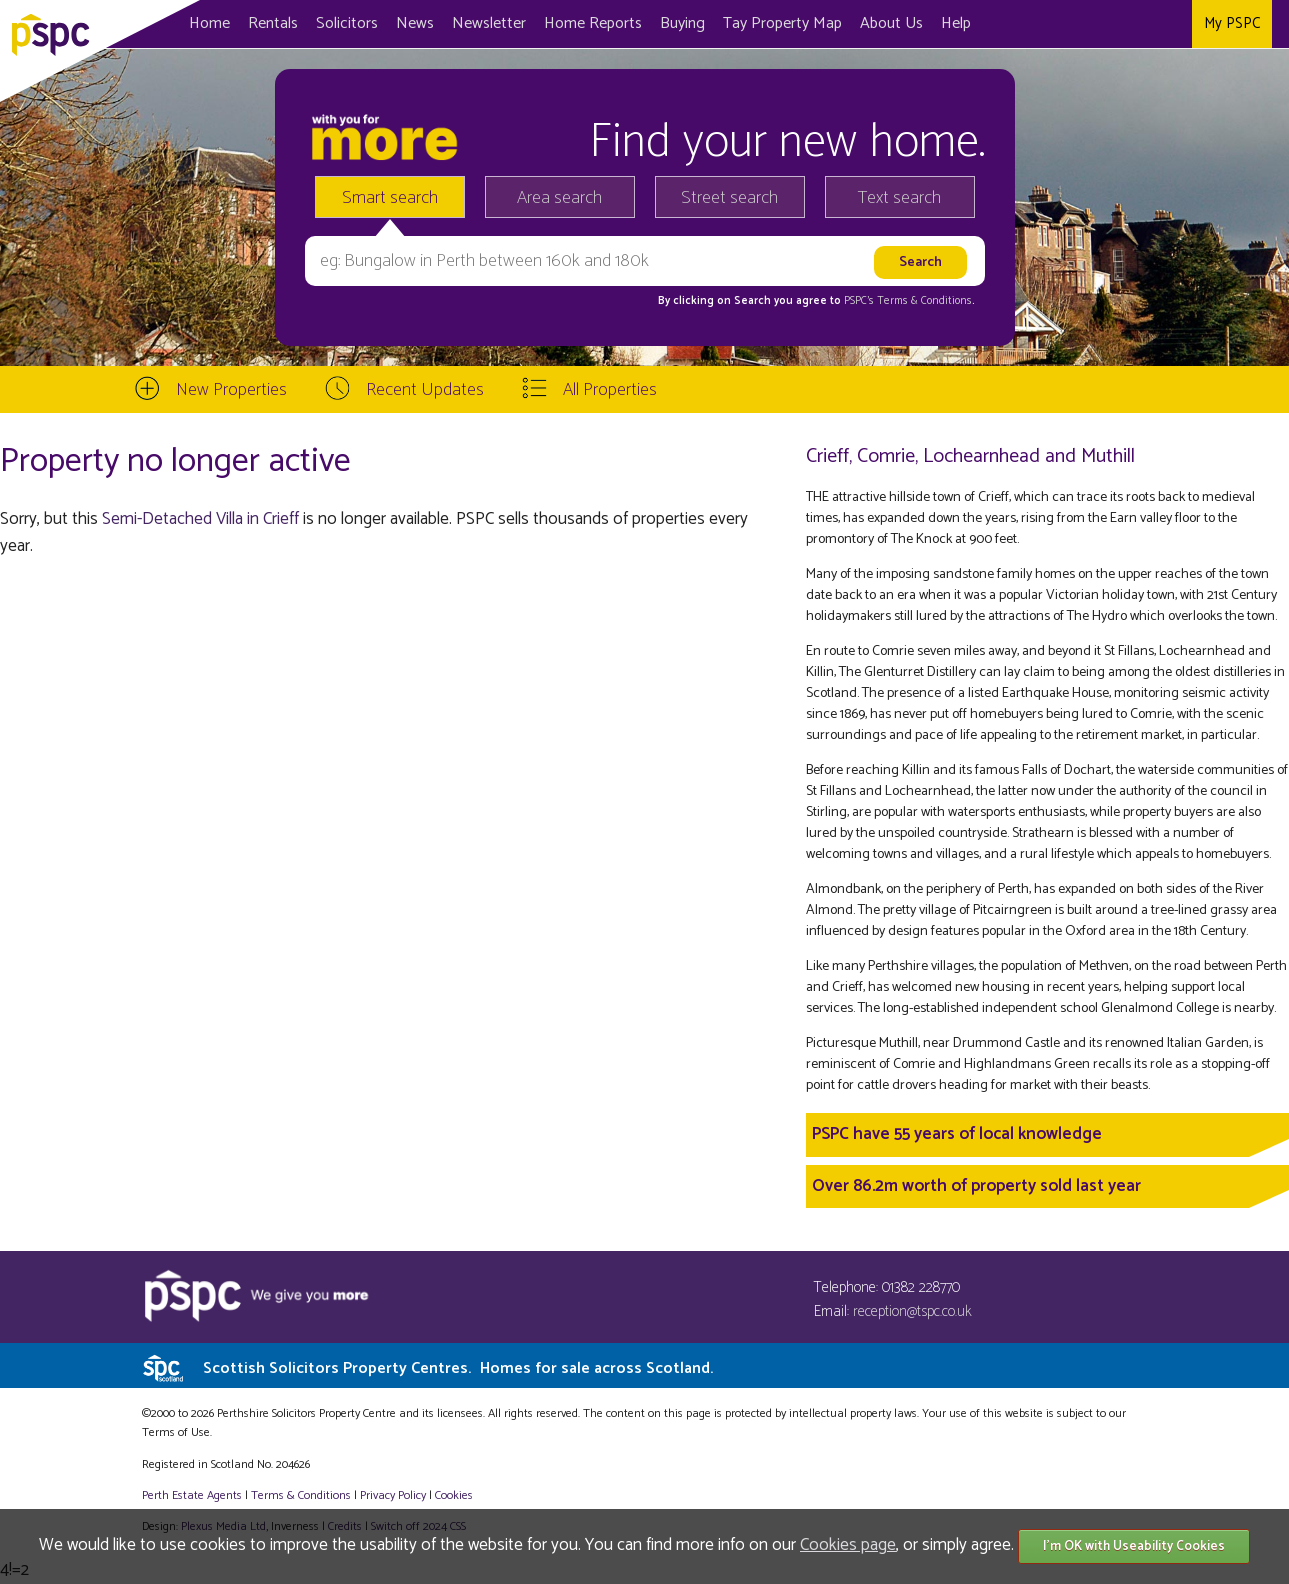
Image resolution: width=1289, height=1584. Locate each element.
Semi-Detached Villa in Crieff (200, 519)
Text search (899, 198)
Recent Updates (425, 390)
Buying (682, 23)
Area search (559, 198)
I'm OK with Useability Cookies (1134, 1546)
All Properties (610, 390)
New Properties (231, 390)
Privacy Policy (393, 1495)
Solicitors (347, 23)
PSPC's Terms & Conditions (908, 301)
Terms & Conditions (301, 1495)
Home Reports (593, 23)
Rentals (273, 23)
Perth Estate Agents (192, 1495)
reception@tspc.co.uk (912, 1311)
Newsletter (489, 23)
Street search (729, 198)
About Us (891, 23)
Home (209, 23)
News (415, 23)
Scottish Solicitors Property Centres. (458, 1368)
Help (956, 23)
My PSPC (1232, 23)
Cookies (454, 1495)
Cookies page (848, 1545)
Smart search (390, 198)
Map (782, 23)
